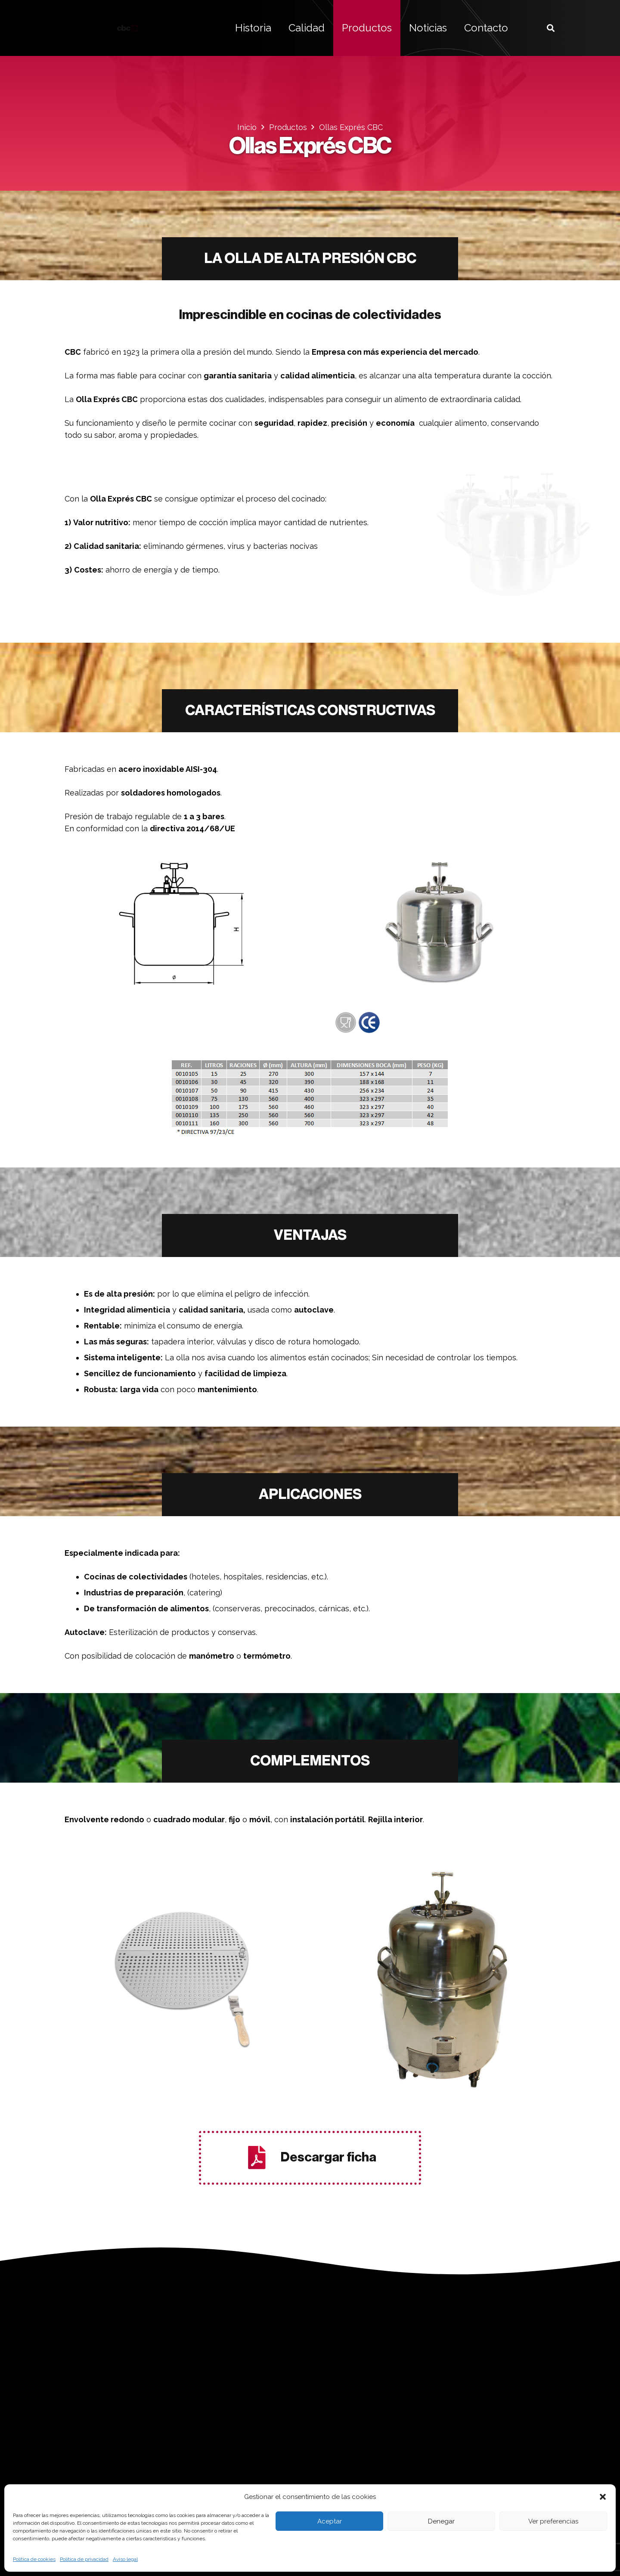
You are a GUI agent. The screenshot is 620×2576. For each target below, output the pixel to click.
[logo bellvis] (127, 28)
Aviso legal (125, 2559)
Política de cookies (34, 2559)
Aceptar (329, 2521)
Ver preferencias (553, 2521)
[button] (602, 2496)
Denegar (441, 2521)
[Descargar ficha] (262, 2158)
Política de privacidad (84, 2559)
